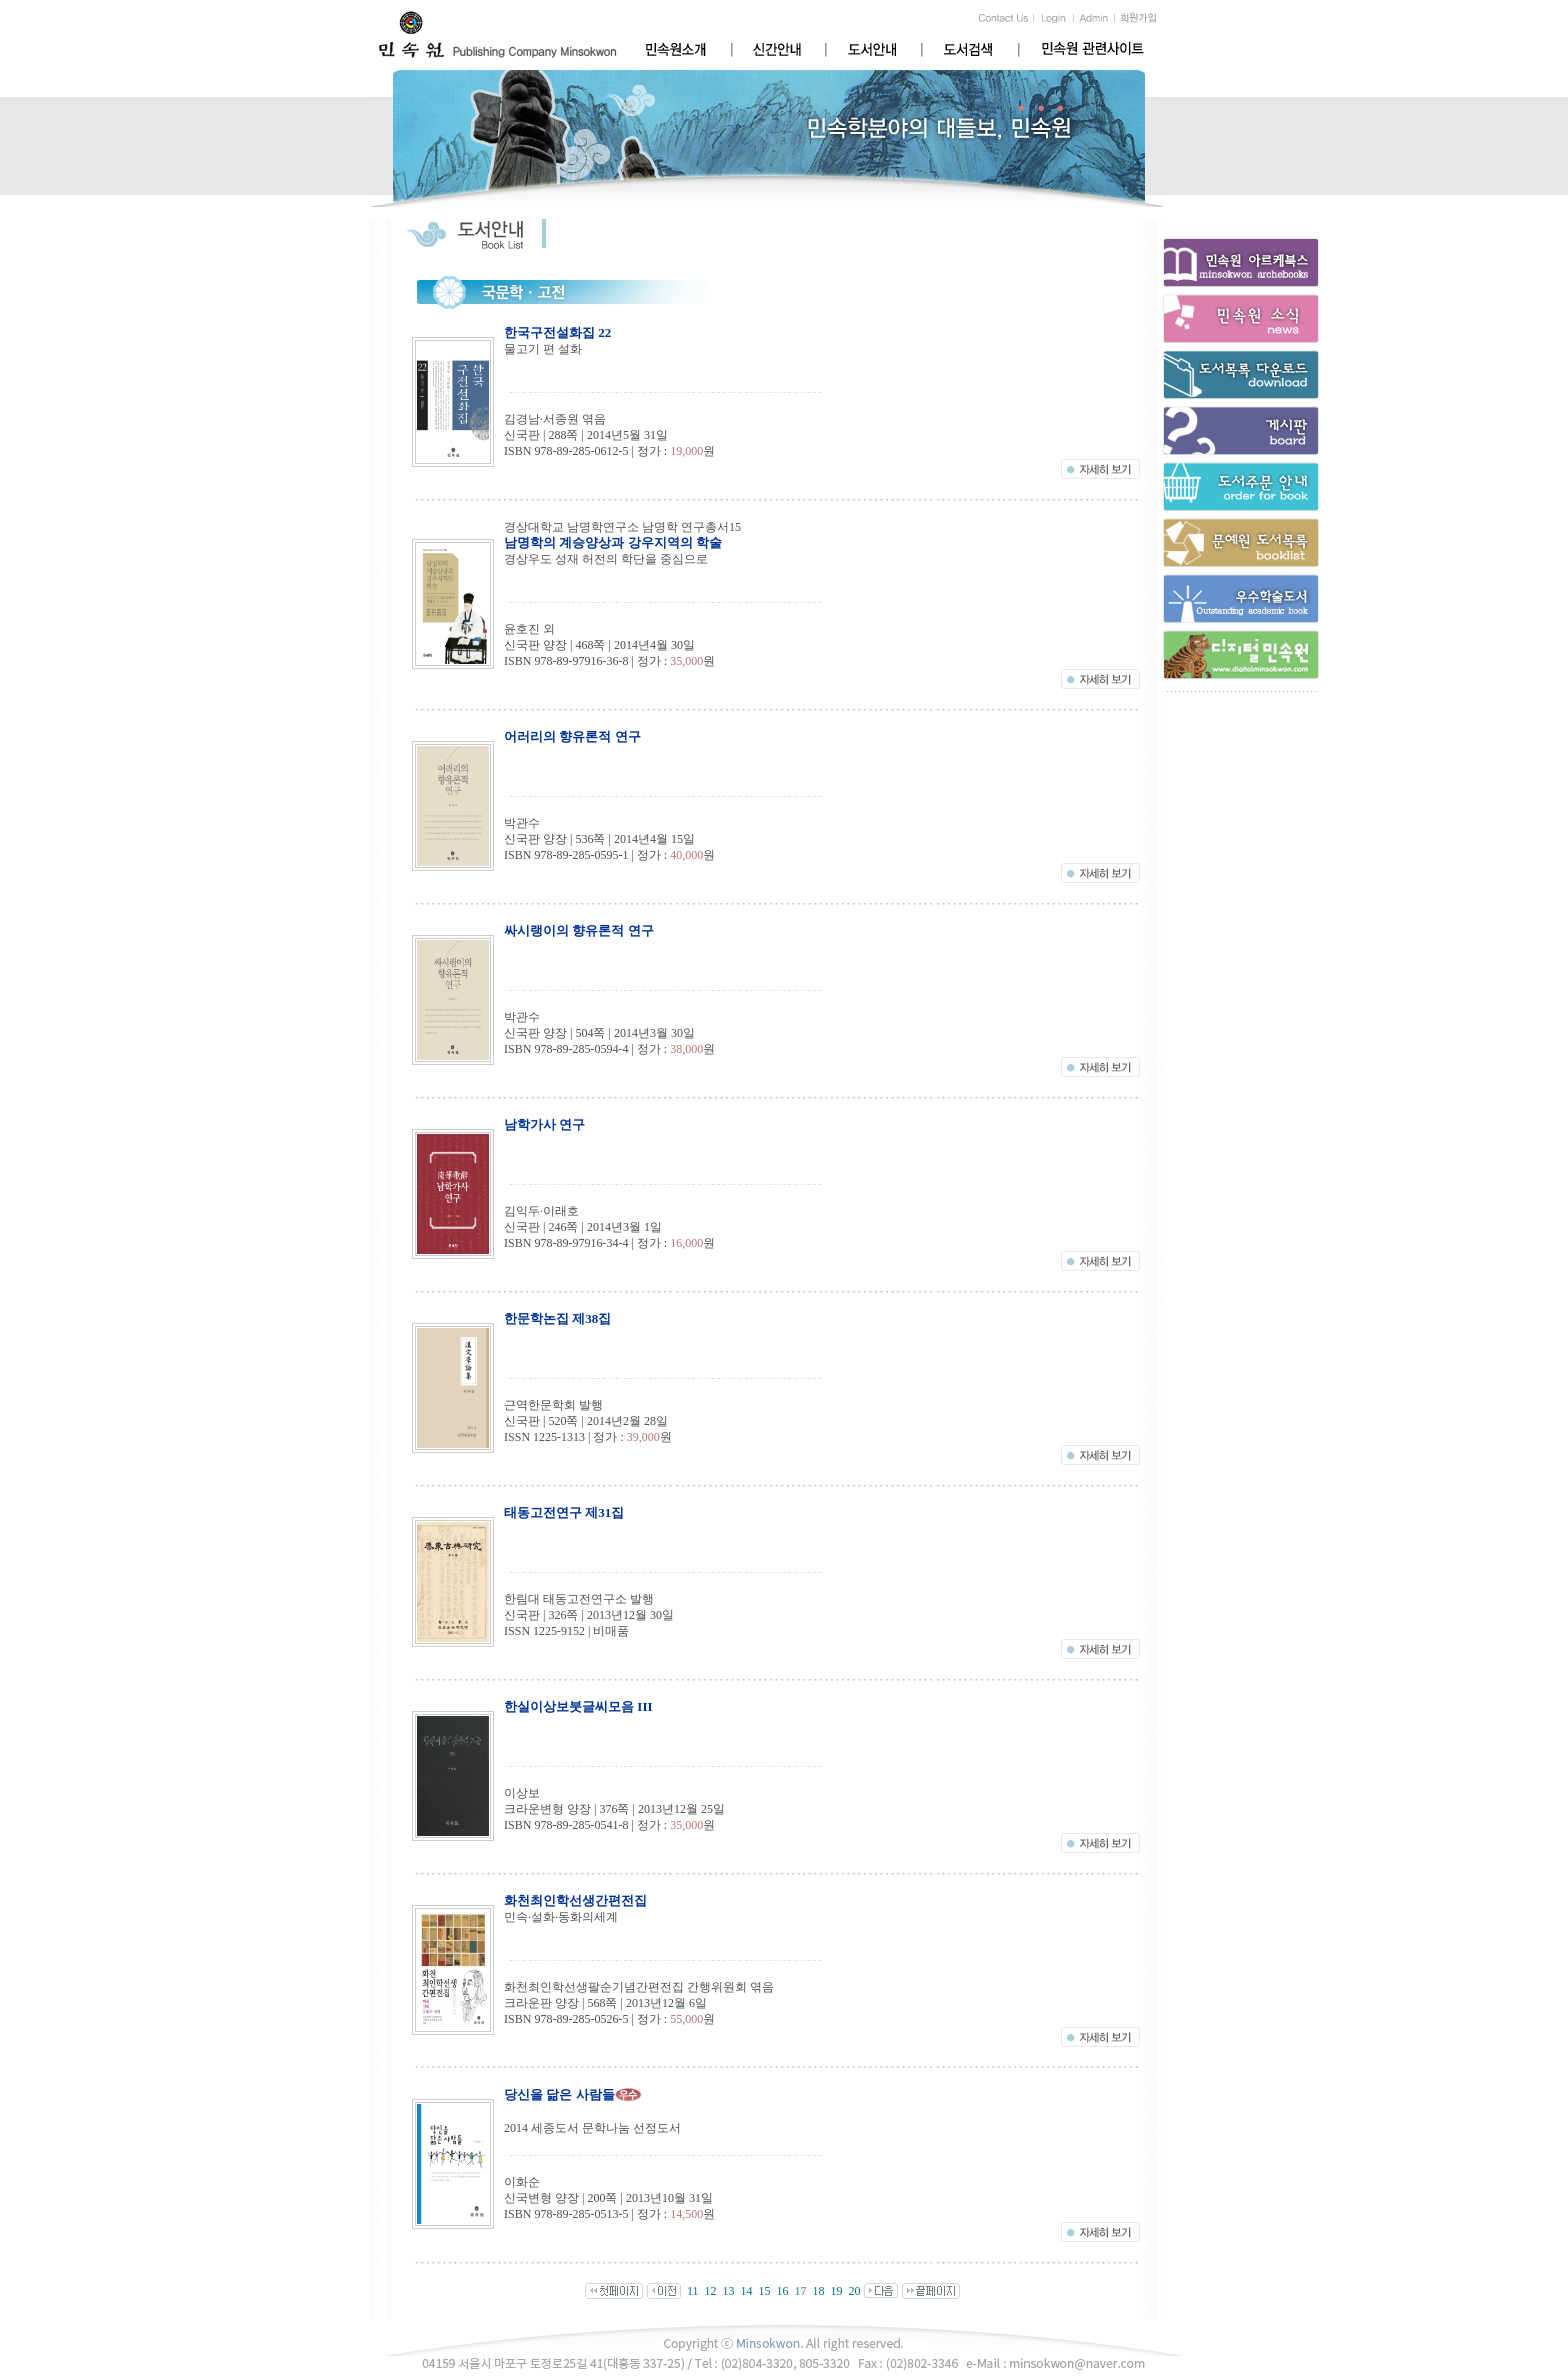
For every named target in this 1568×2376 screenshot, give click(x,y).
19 (836, 2291)
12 (710, 2291)
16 (782, 2291)
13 (728, 2291)
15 (764, 2291)
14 (746, 2291)
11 (693, 2291)
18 (818, 2291)
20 (854, 2291)
